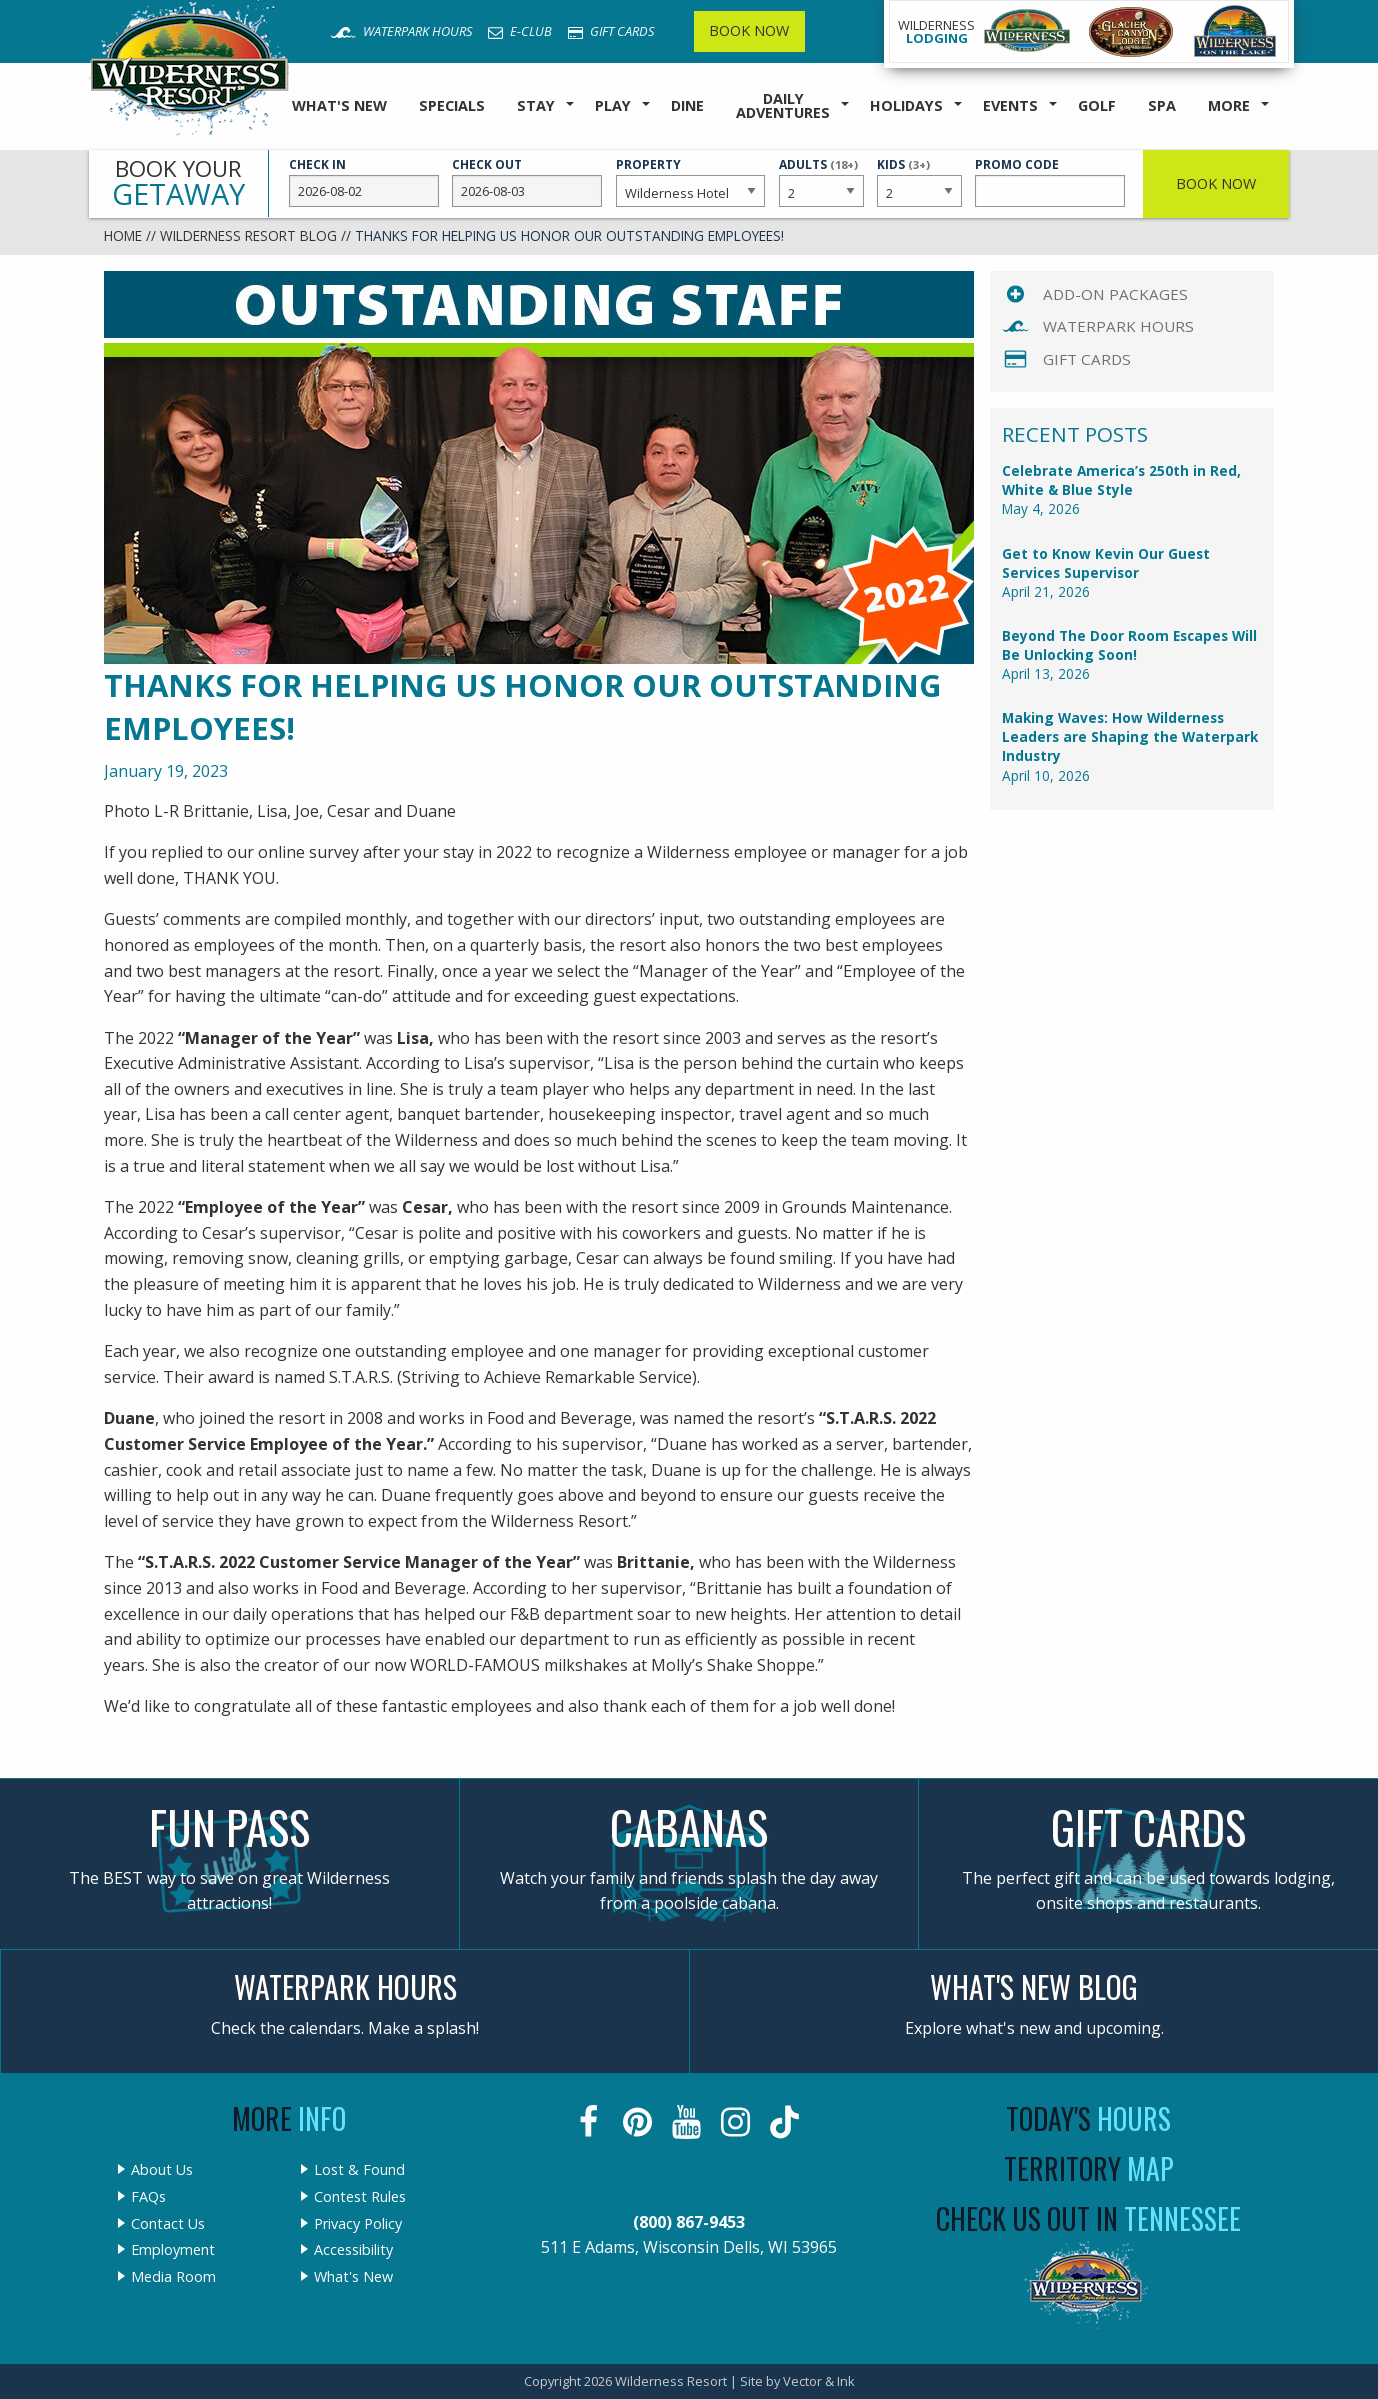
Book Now (749, 30)
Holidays (906, 105)
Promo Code (1050, 182)
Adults (821, 181)
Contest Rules (360, 2197)
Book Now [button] (1216, 183)
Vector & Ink (819, 2381)
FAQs (148, 2197)
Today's (1088, 2118)
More (1229, 105)
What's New (339, 105)
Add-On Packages (1115, 294)
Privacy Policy (358, 2224)
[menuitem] (339, 106)
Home (123, 235)
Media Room (173, 2277)
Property (691, 182)
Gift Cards (611, 31)
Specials (452, 105)
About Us (162, 2170)
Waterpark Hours (401, 31)
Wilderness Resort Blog (248, 235)
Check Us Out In (1088, 2218)
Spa (1162, 105)
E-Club (520, 31)
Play (613, 105)
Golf (1097, 105)
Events (1010, 105)
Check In (364, 182)
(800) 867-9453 (689, 2222)
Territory (1089, 2168)
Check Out (527, 182)
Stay (536, 105)
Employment (173, 2250)
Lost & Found (359, 2170)
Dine (687, 105)
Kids (919, 181)
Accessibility (353, 2250)
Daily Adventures (783, 105)
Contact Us (168, 2224)
